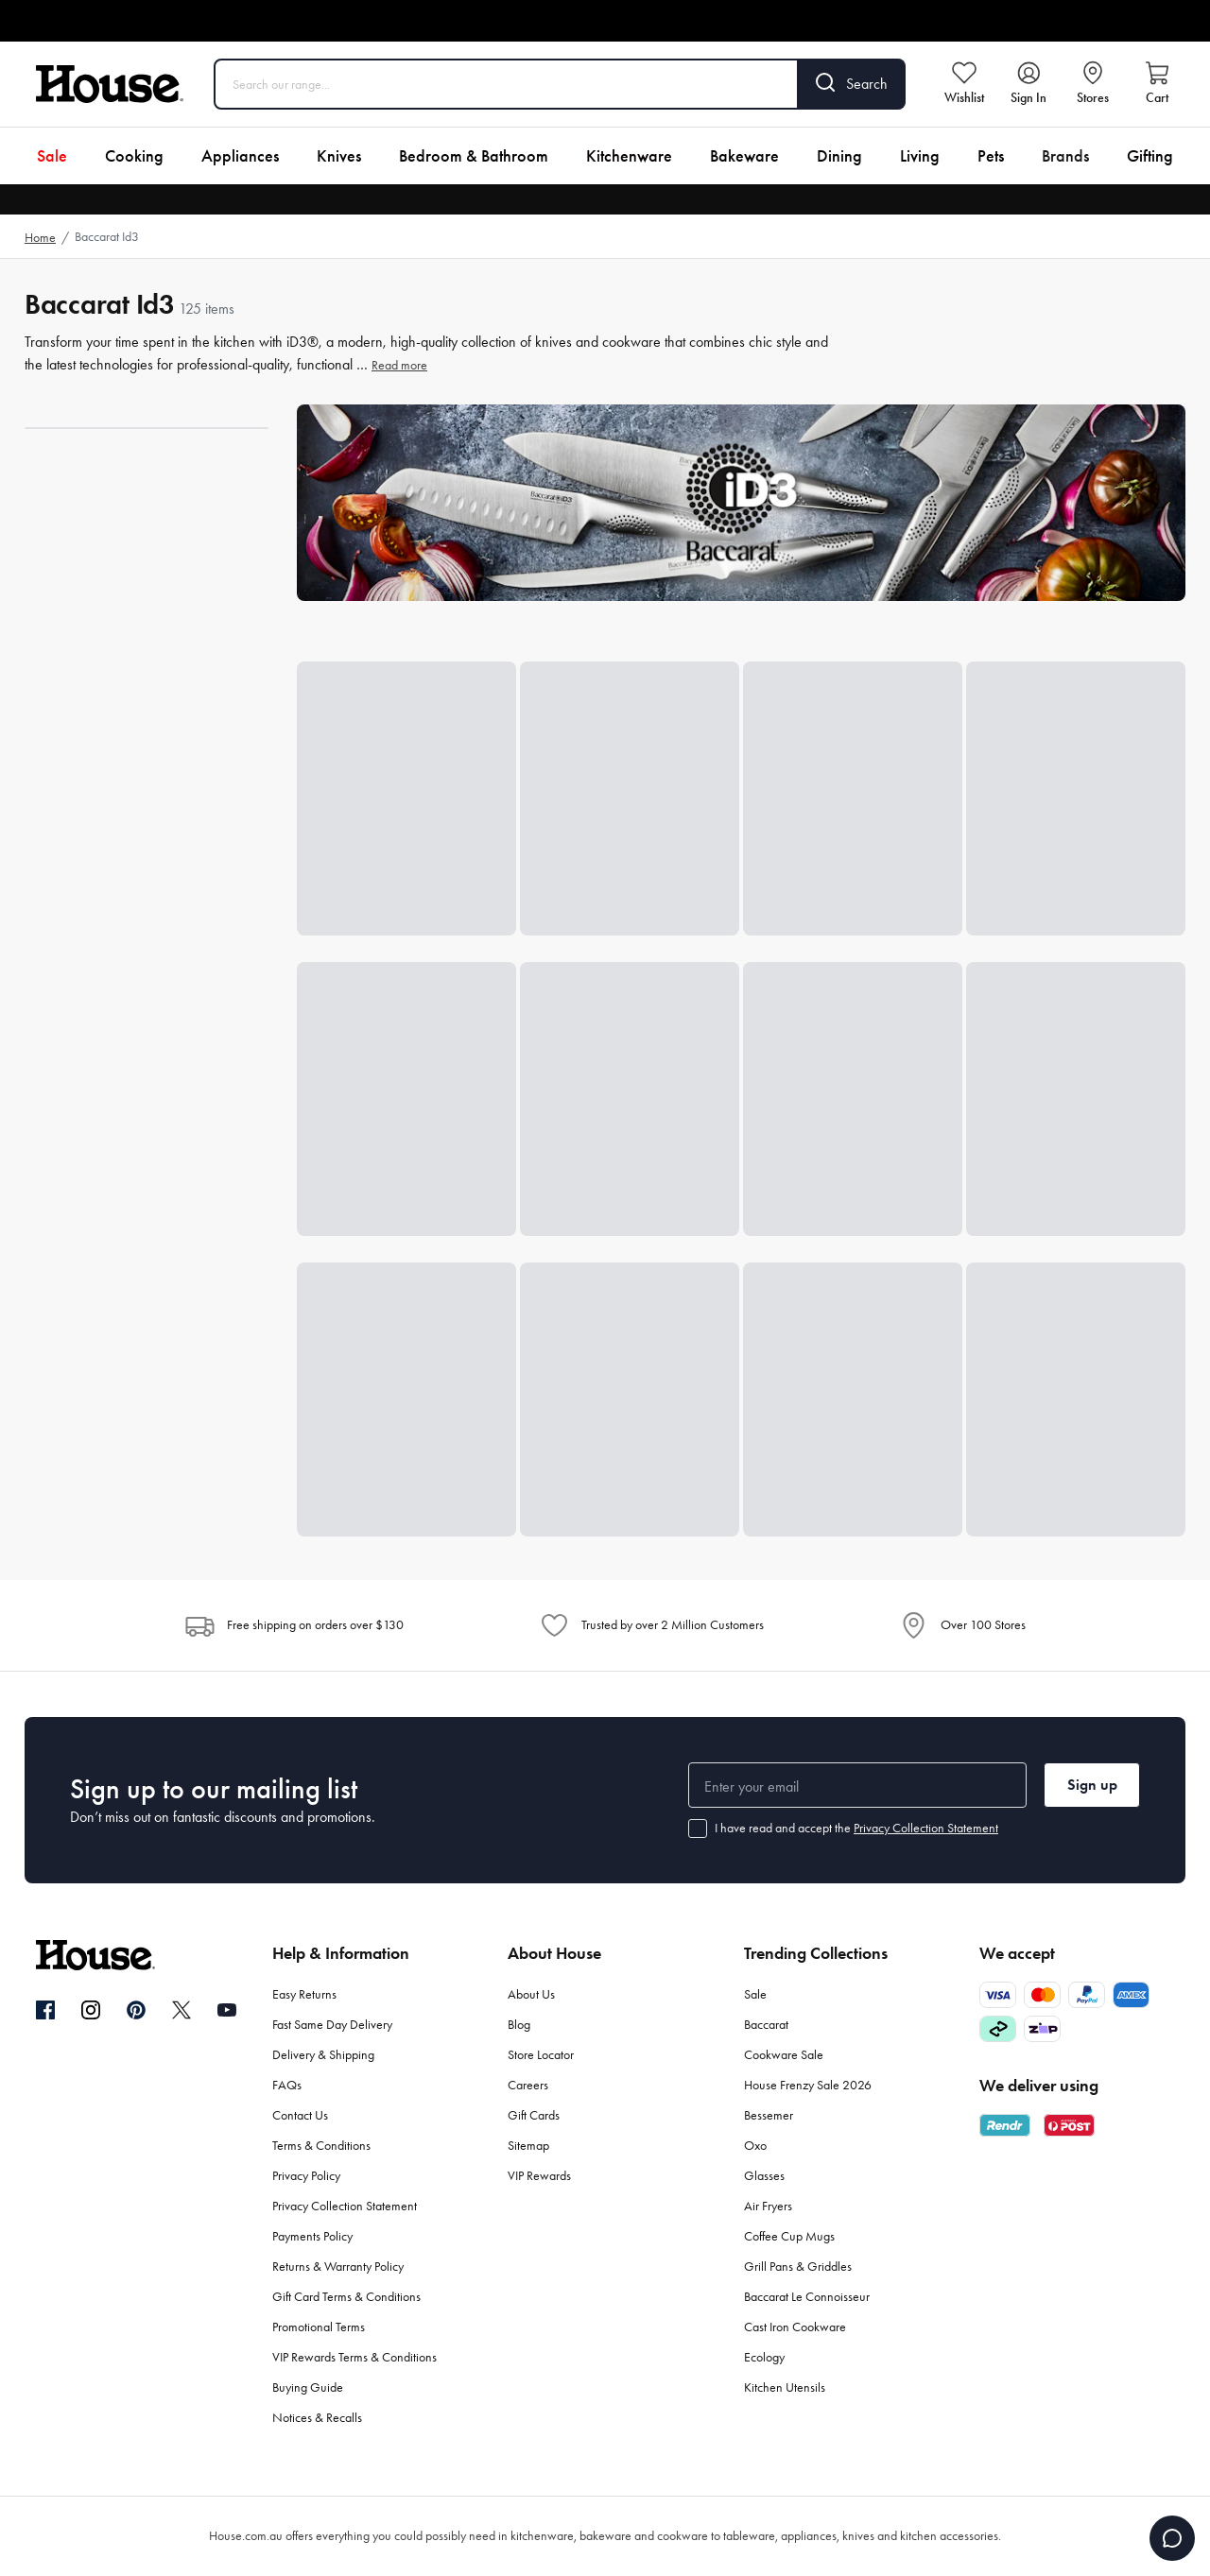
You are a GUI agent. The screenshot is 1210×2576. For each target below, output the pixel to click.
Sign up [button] (1092, 1785)
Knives (339, 156)
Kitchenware (629, 156)
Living (920, 156)
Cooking (134, 156)
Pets (990, 156)
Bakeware (744, 156)
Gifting (1150, 156)
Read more (399, 365)
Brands (1065, 156)
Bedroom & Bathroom (473, 156)
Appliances (240, 156)
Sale (52, 156)
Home (40, 238)
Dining (839, 156)
